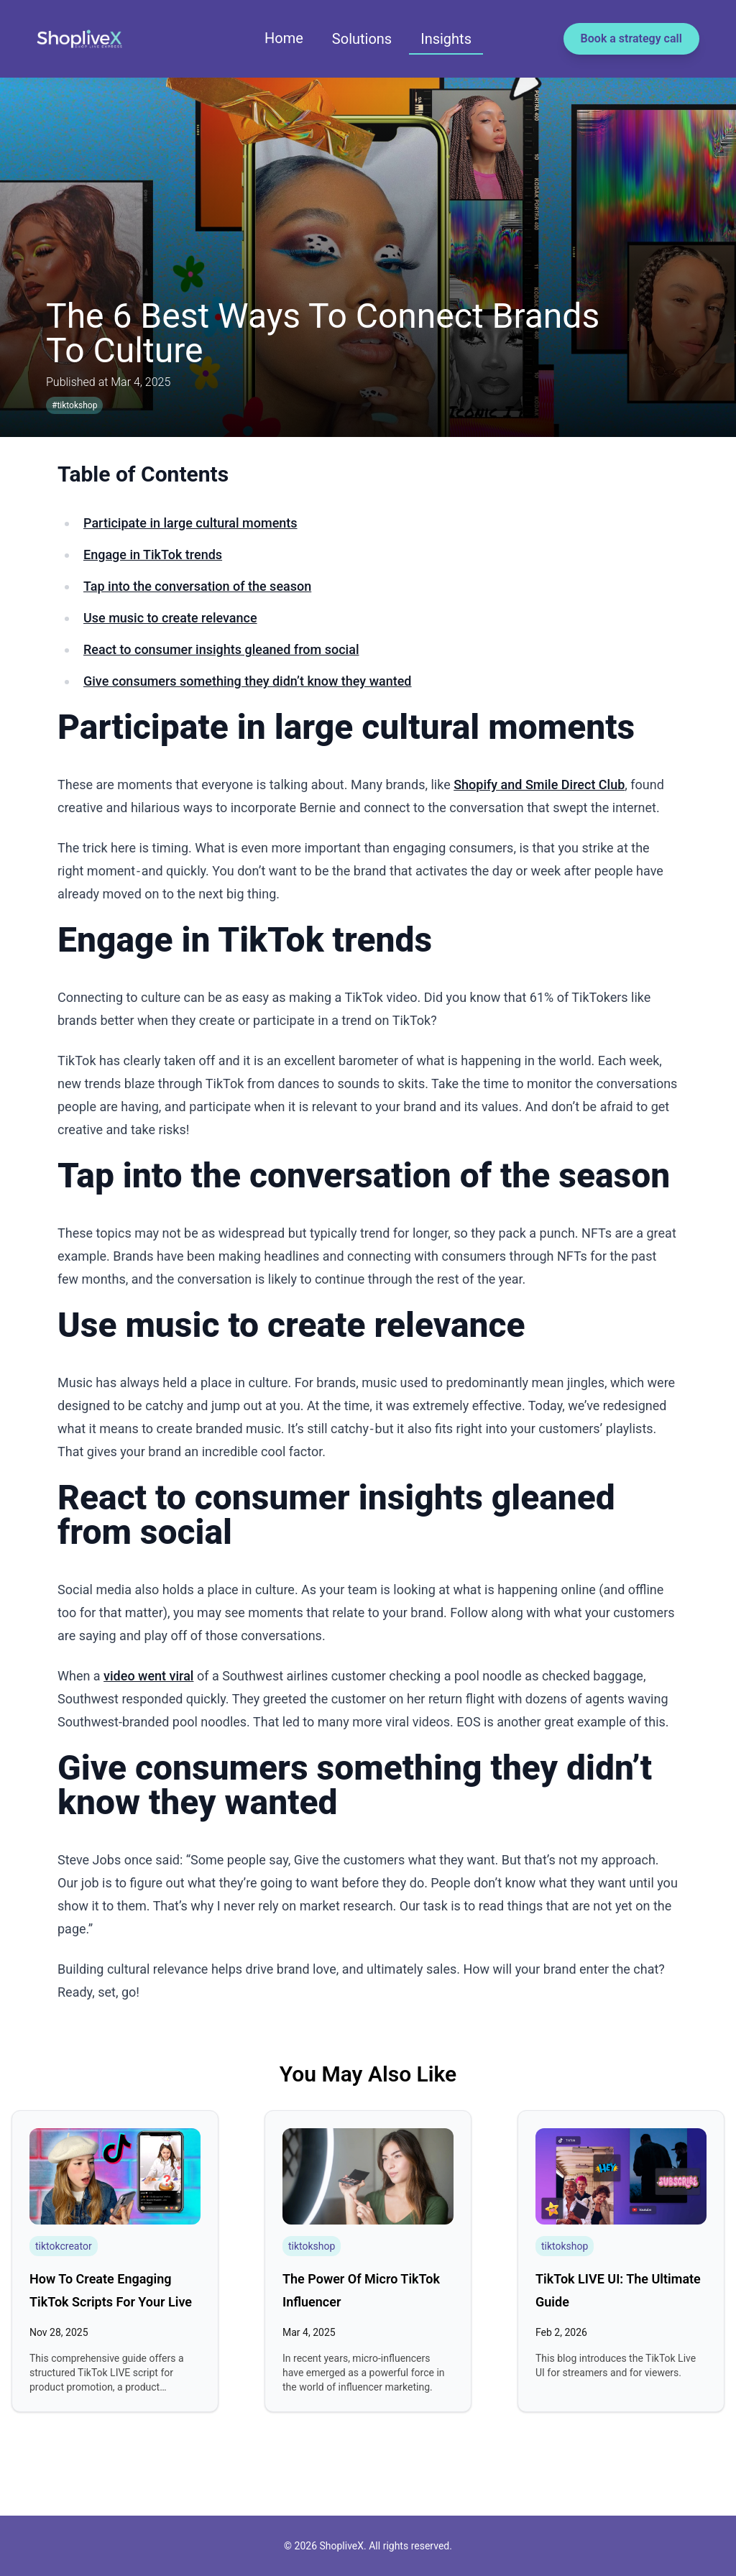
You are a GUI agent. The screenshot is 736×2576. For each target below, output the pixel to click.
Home (283, 38)
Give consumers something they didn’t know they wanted (247, 681)
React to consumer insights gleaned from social (221, 649)
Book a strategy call (631, 38)
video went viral (148, 1675)
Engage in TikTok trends (152, 554)
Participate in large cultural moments (190, 522)
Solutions (362, 38)
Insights (446, 38)
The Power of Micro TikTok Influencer (361, 2290)
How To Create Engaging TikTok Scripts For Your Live (110, 2290)
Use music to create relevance (170, 617)
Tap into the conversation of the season (197, 586)
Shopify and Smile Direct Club (539, 784)
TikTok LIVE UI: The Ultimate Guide (618, 2290)
